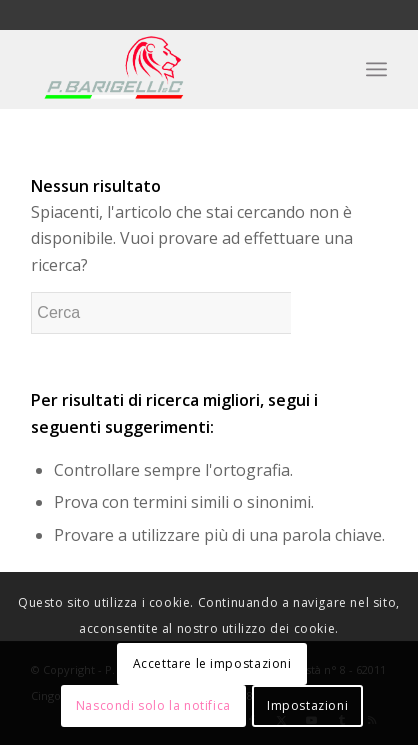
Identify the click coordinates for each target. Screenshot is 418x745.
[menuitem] (376, 69)
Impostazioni (307, 705)
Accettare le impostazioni (212, 663)
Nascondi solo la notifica (153, 705)
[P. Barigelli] (173, 69)
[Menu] (376, 69)
